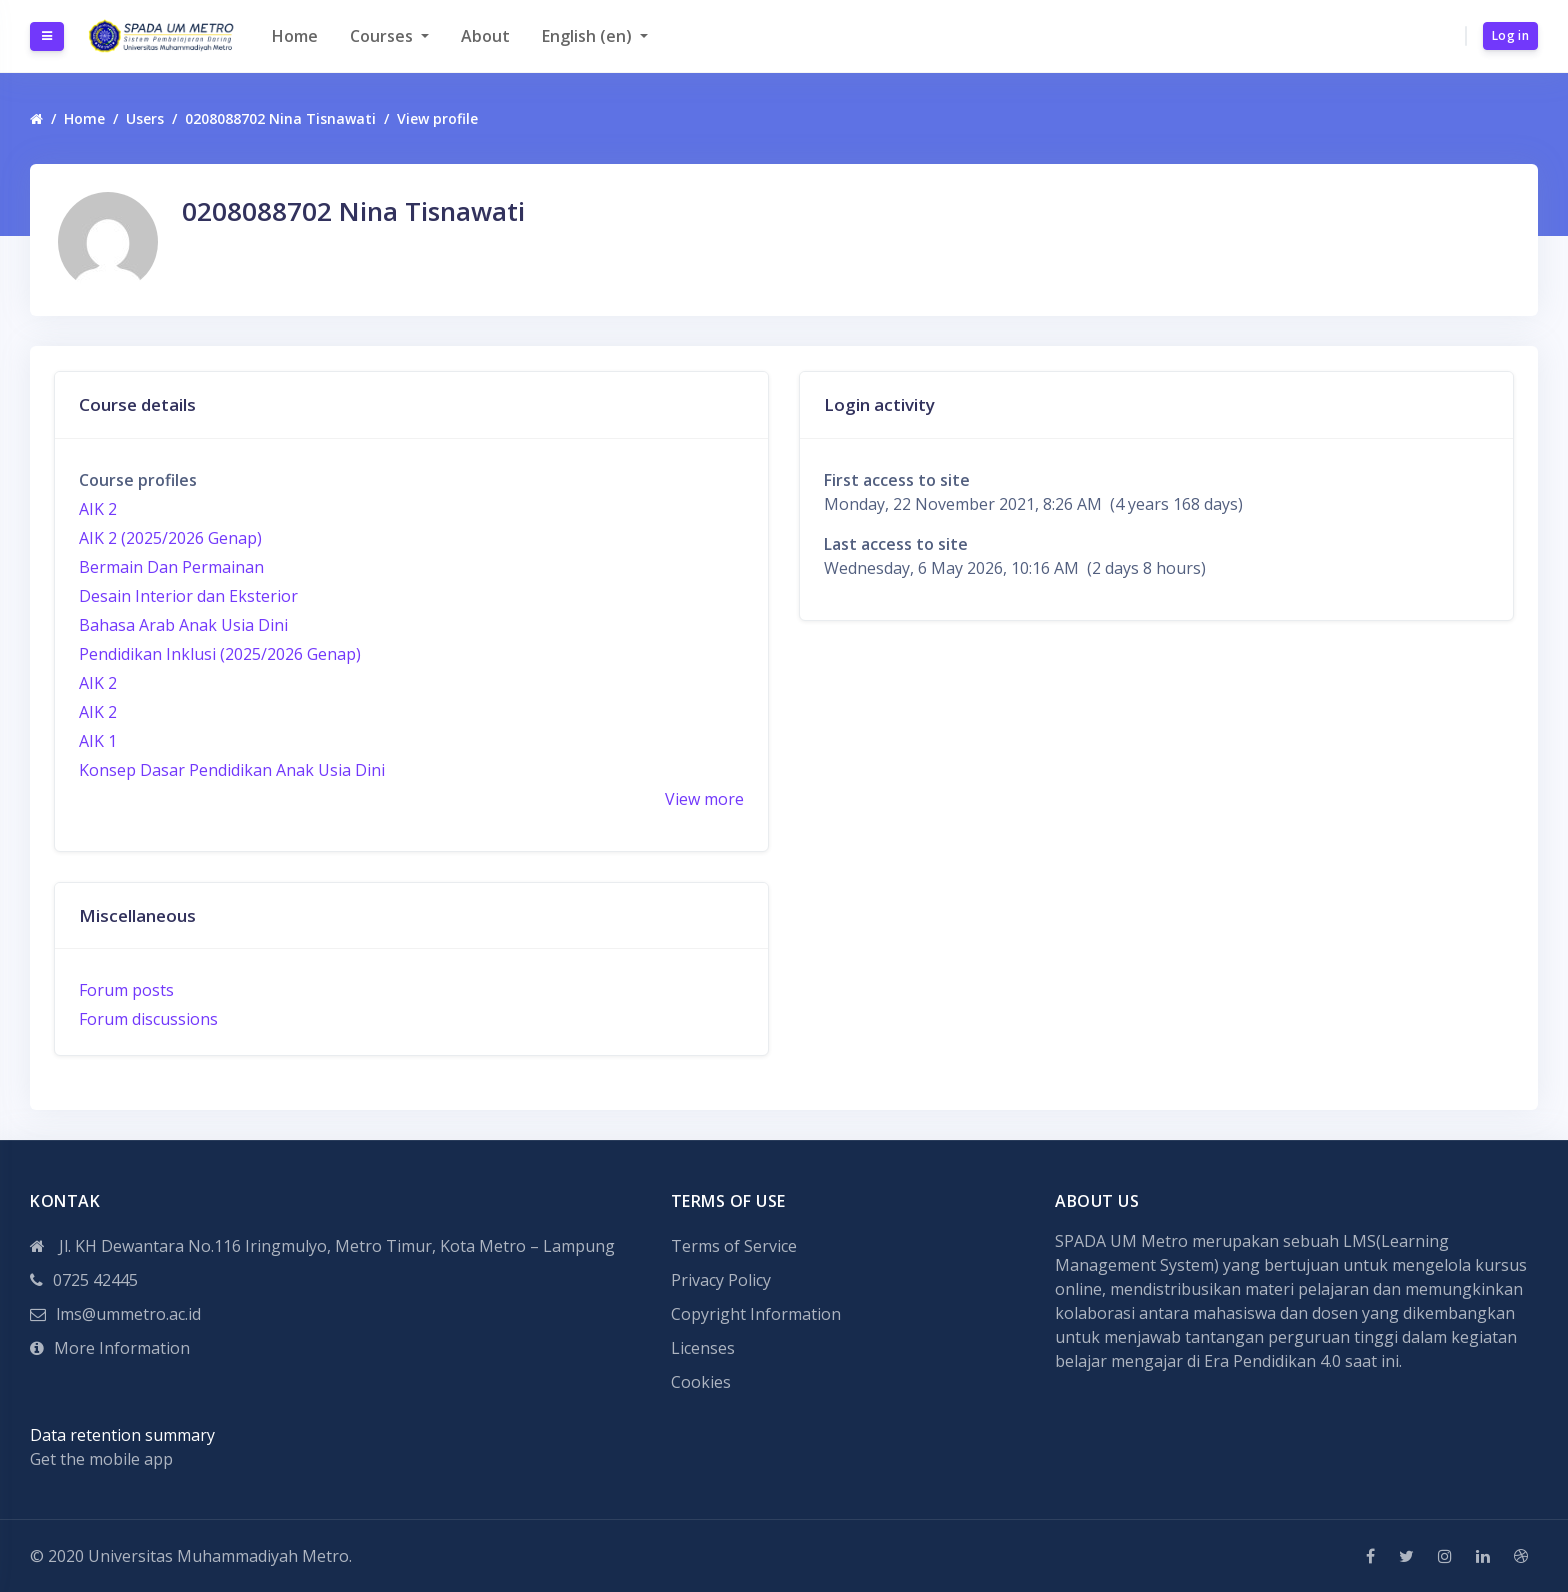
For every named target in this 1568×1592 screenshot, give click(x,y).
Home (295, 36)
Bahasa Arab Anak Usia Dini (183, 625)
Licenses (703, 1348)
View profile (437, 118)
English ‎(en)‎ (589, 36)
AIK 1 (98, 741)
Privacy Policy (721, 1280)
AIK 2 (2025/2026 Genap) (170, 538)
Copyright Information (756, 1314)
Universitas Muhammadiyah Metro (218, 1556)
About (485, 36)
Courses (383, 36)
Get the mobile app (101, 1459)
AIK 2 (98, 509)
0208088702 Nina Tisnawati (280, 118)
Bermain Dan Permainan (171, 567)
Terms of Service (734, 1246)
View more (704, 799)
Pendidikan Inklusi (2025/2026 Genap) (220, 654)
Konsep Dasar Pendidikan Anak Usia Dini (232, 770)
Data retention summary (122, 1435)
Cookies (701, 1382)
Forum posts (126, 990)
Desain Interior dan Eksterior (188, 596)
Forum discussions (148, 1019)
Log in (1510, 35)
